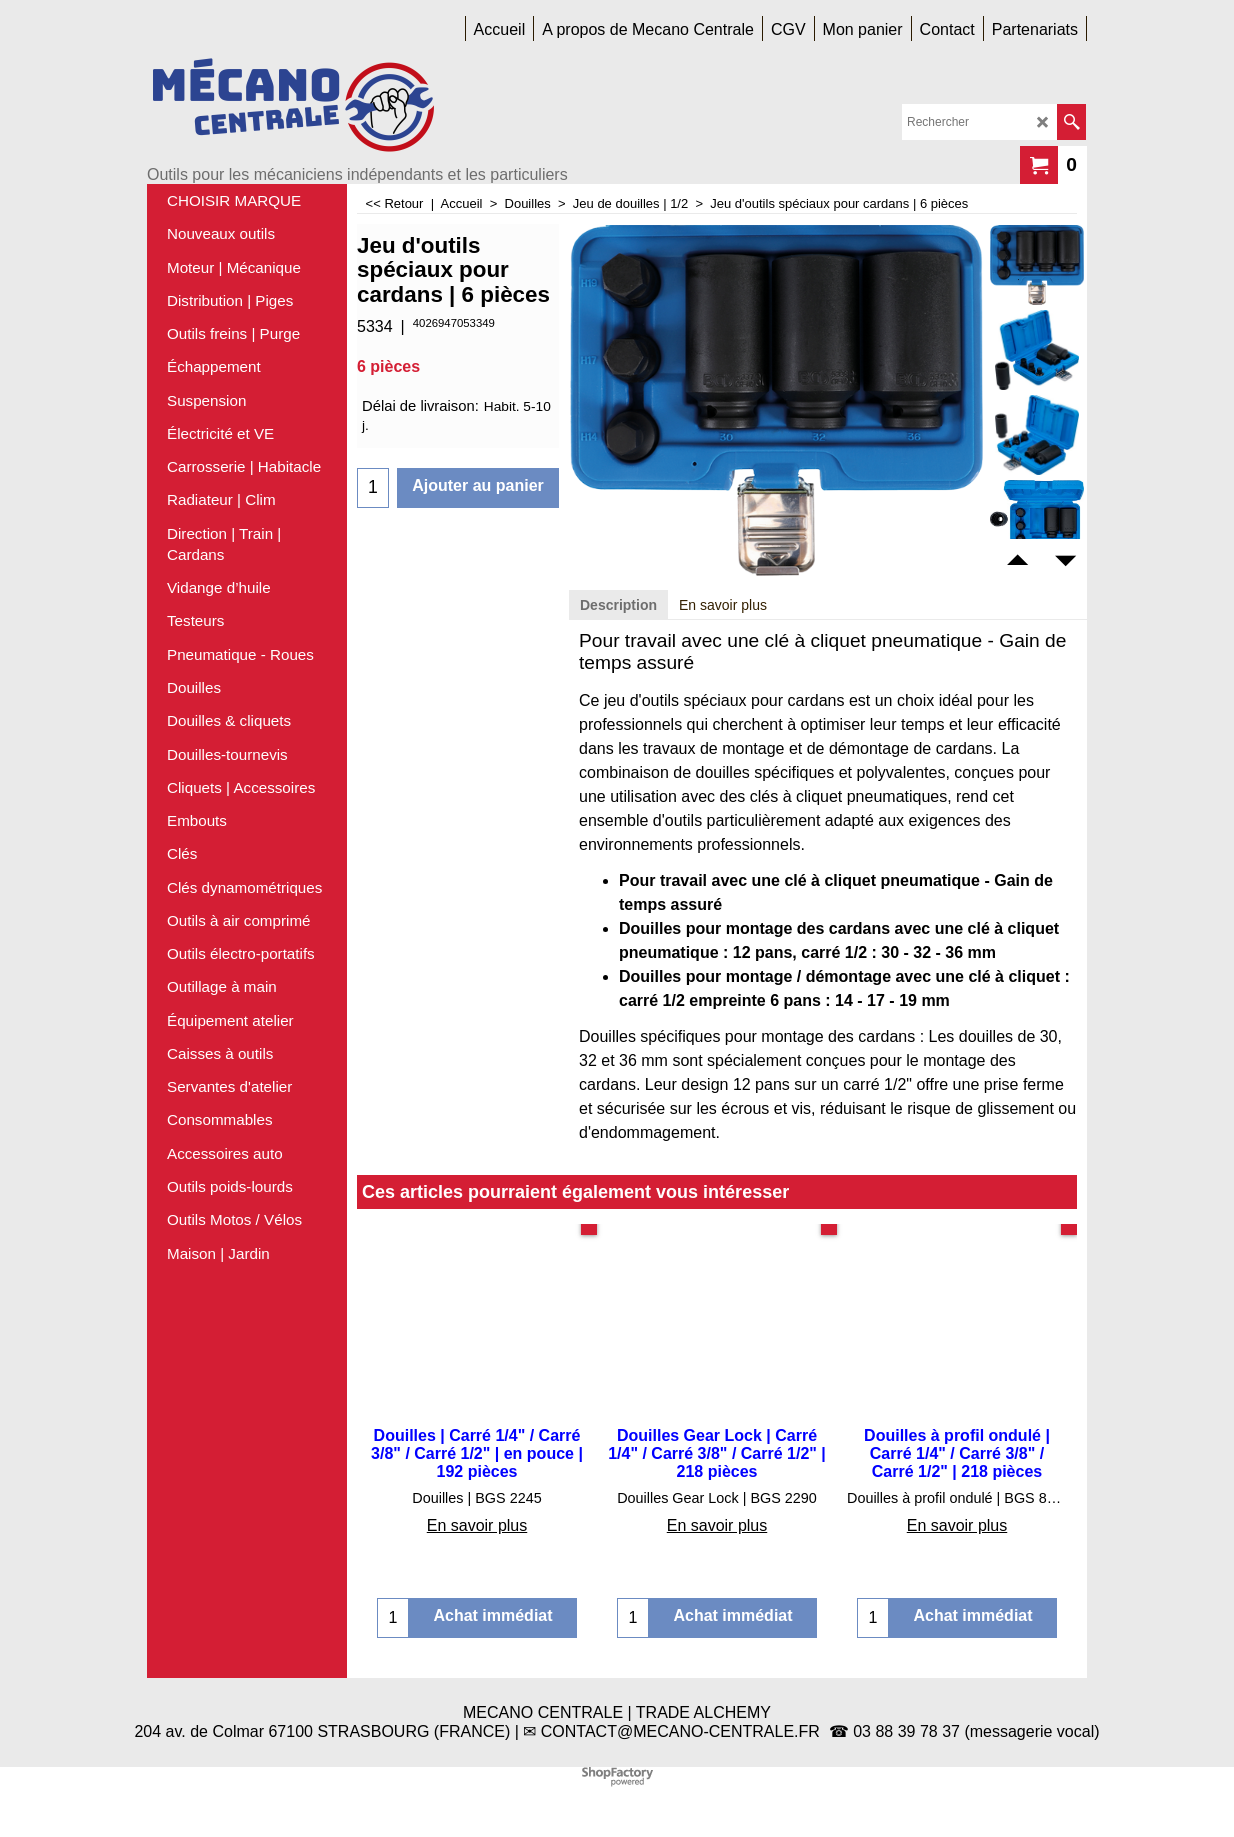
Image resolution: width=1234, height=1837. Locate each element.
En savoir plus (723, 605)
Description (618, 605)
